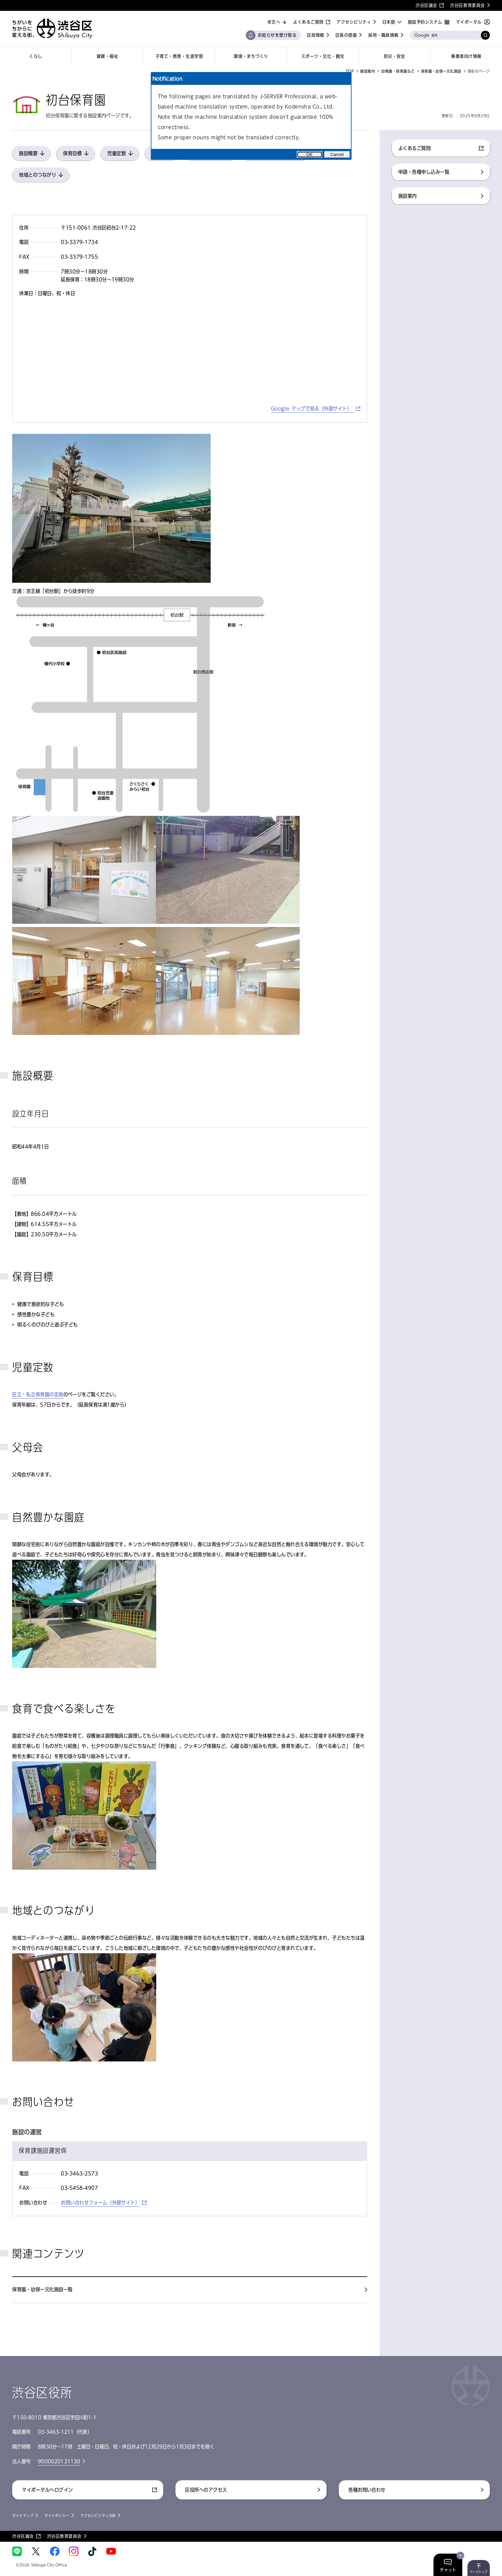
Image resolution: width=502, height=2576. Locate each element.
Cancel (337, 154)
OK (309, 154)
